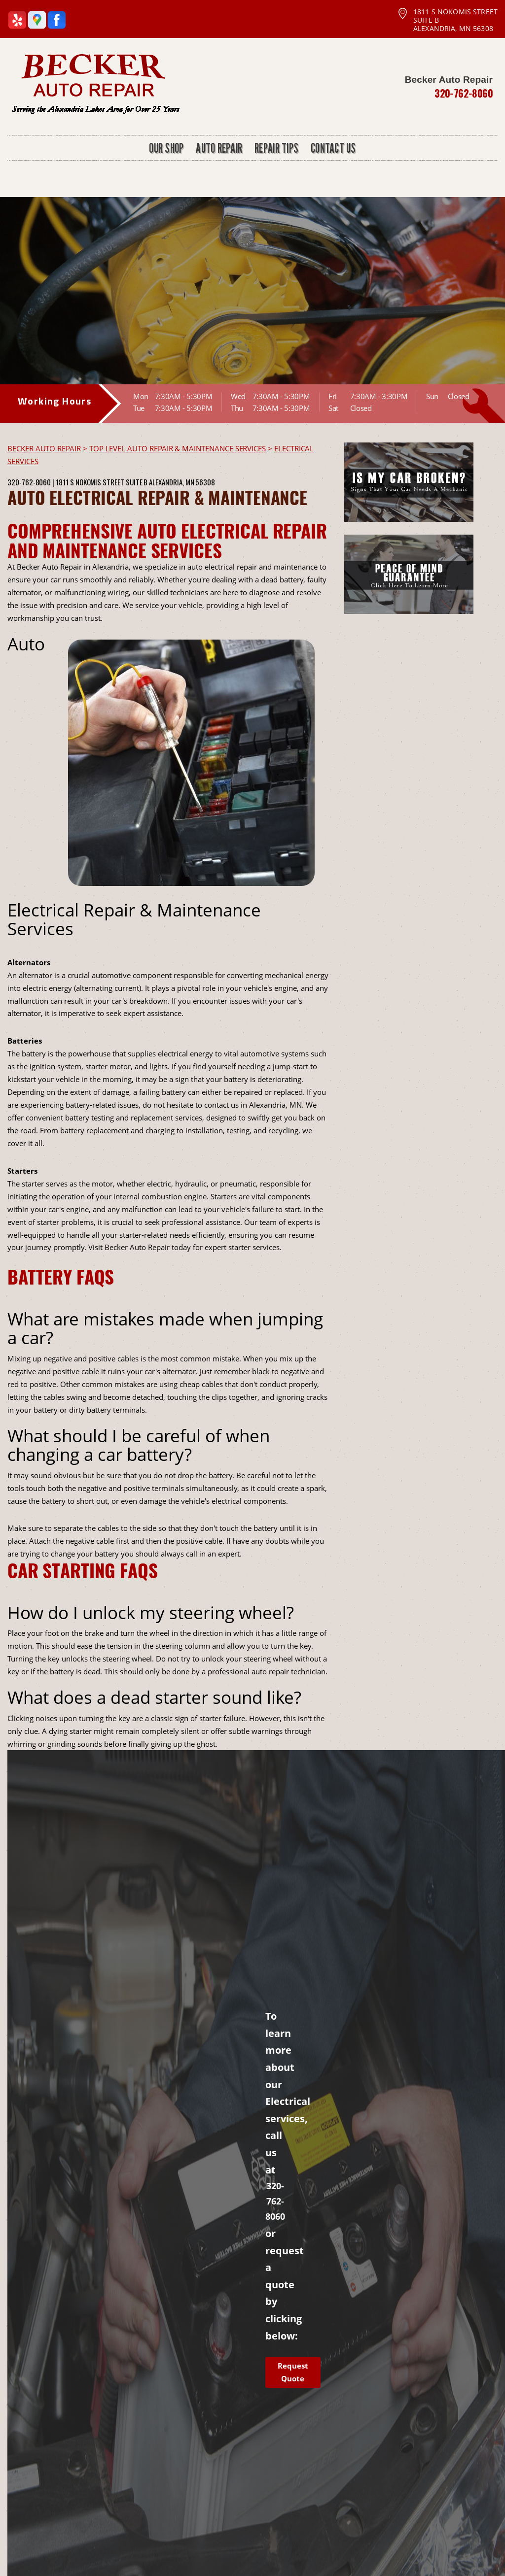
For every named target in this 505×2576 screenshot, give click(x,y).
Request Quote (293, 2372)
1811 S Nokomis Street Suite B (101, 481)
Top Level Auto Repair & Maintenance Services (177, 448)
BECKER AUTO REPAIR (44, 448)
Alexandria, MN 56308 (182, 481)
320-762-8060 (463, 93)
